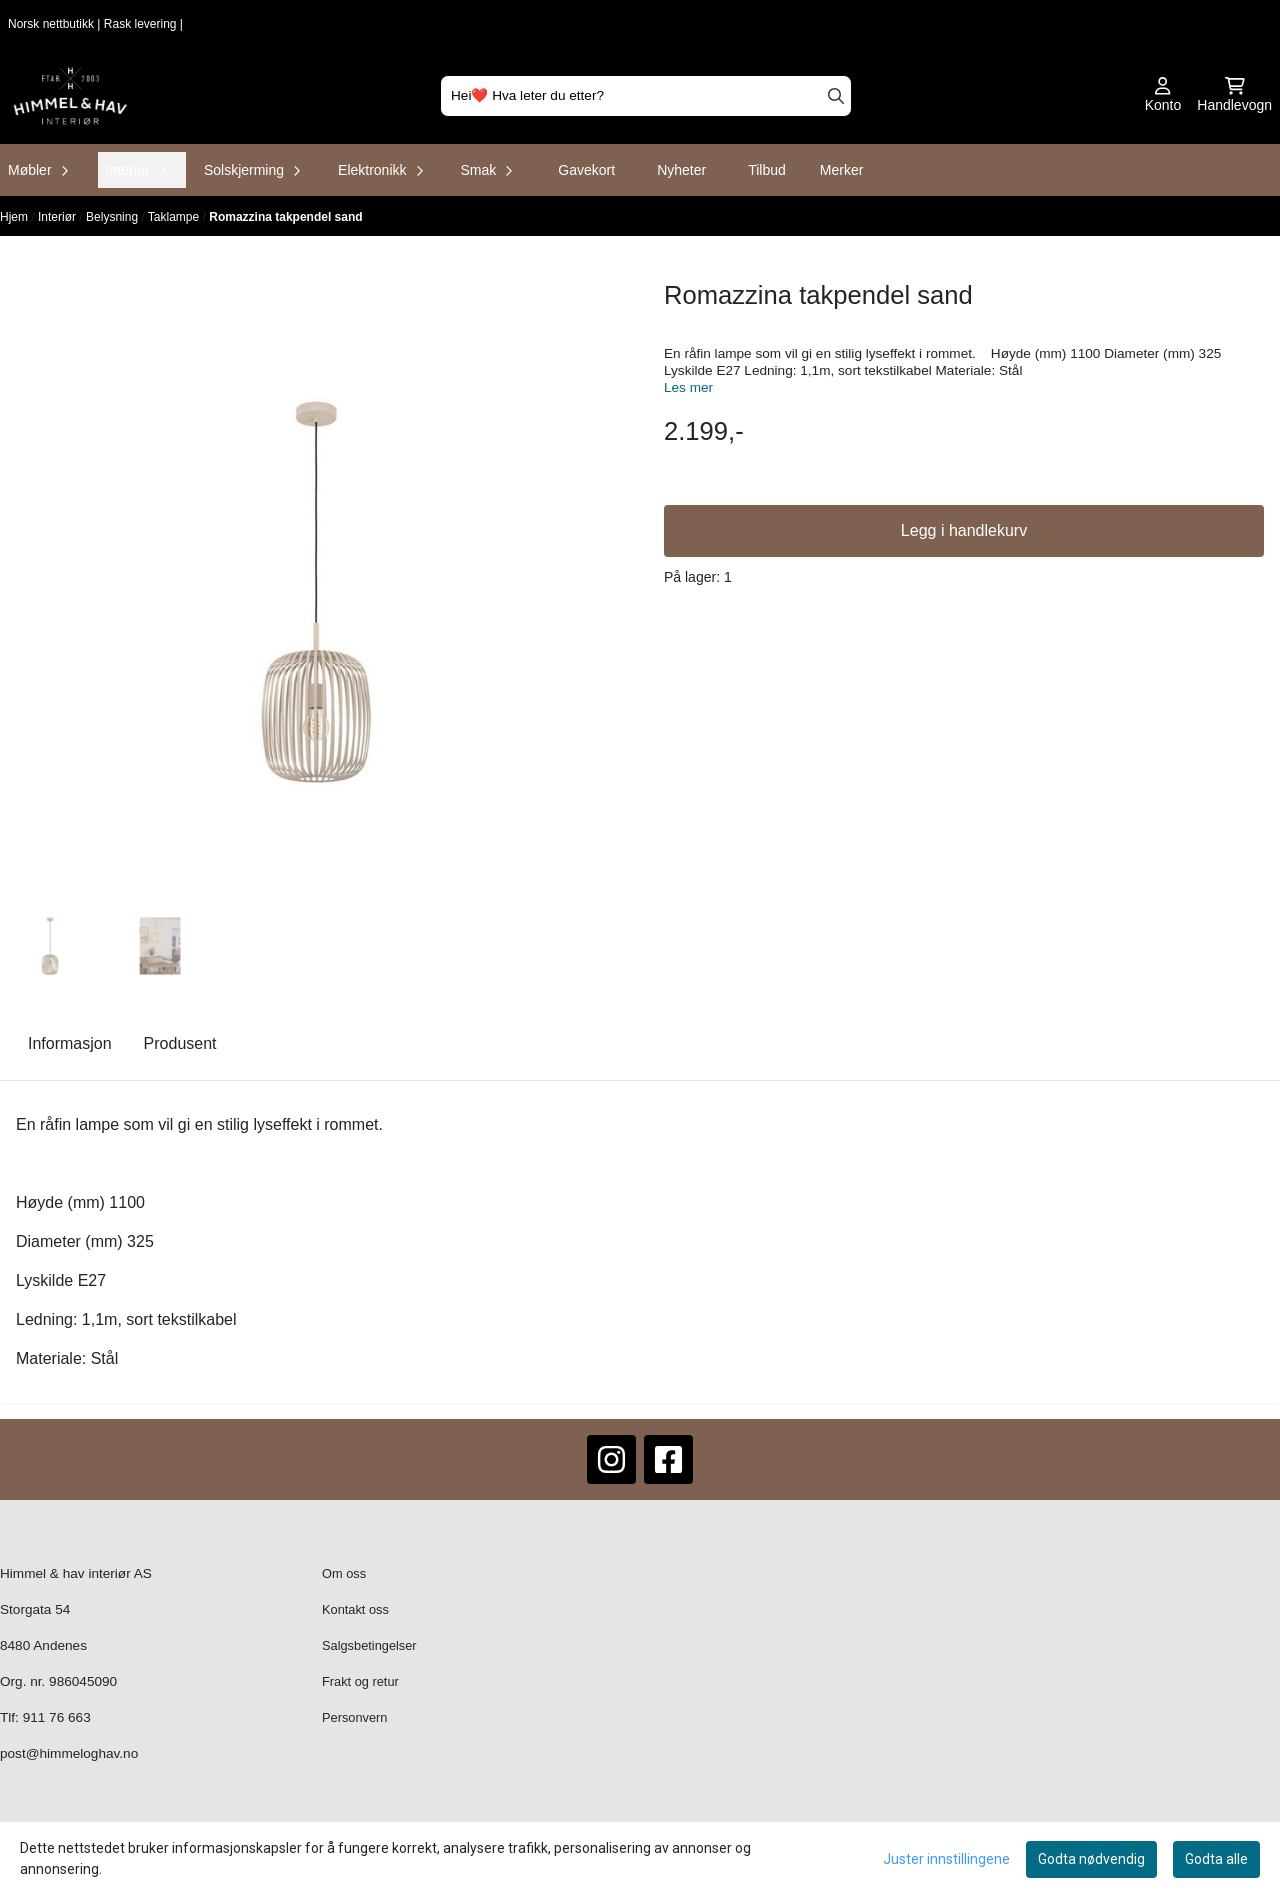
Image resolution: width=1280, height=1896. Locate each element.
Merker (842, 170)
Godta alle (1216, 1859)
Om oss (344, 1573)
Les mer (688, 387)
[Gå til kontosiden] (1163, 96)
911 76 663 (57, 1717)
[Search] (836, 96)
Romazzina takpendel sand (285, 217)
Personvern (354, 1717)
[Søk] (646, 96)
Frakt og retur (360, 1681)
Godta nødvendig (1091, 1859)
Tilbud (767, 170)
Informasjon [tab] (70, 1043)
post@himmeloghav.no (69, 1753)
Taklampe (175, 217)
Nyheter (681, 170)
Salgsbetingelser (369, 1645)
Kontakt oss (355, 1609)
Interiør (58, 217)
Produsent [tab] (180, 1043)
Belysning (113, 217)
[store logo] (70, 96)
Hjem (15, 217)
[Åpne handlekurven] (1234, 96)
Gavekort (586, 170)
